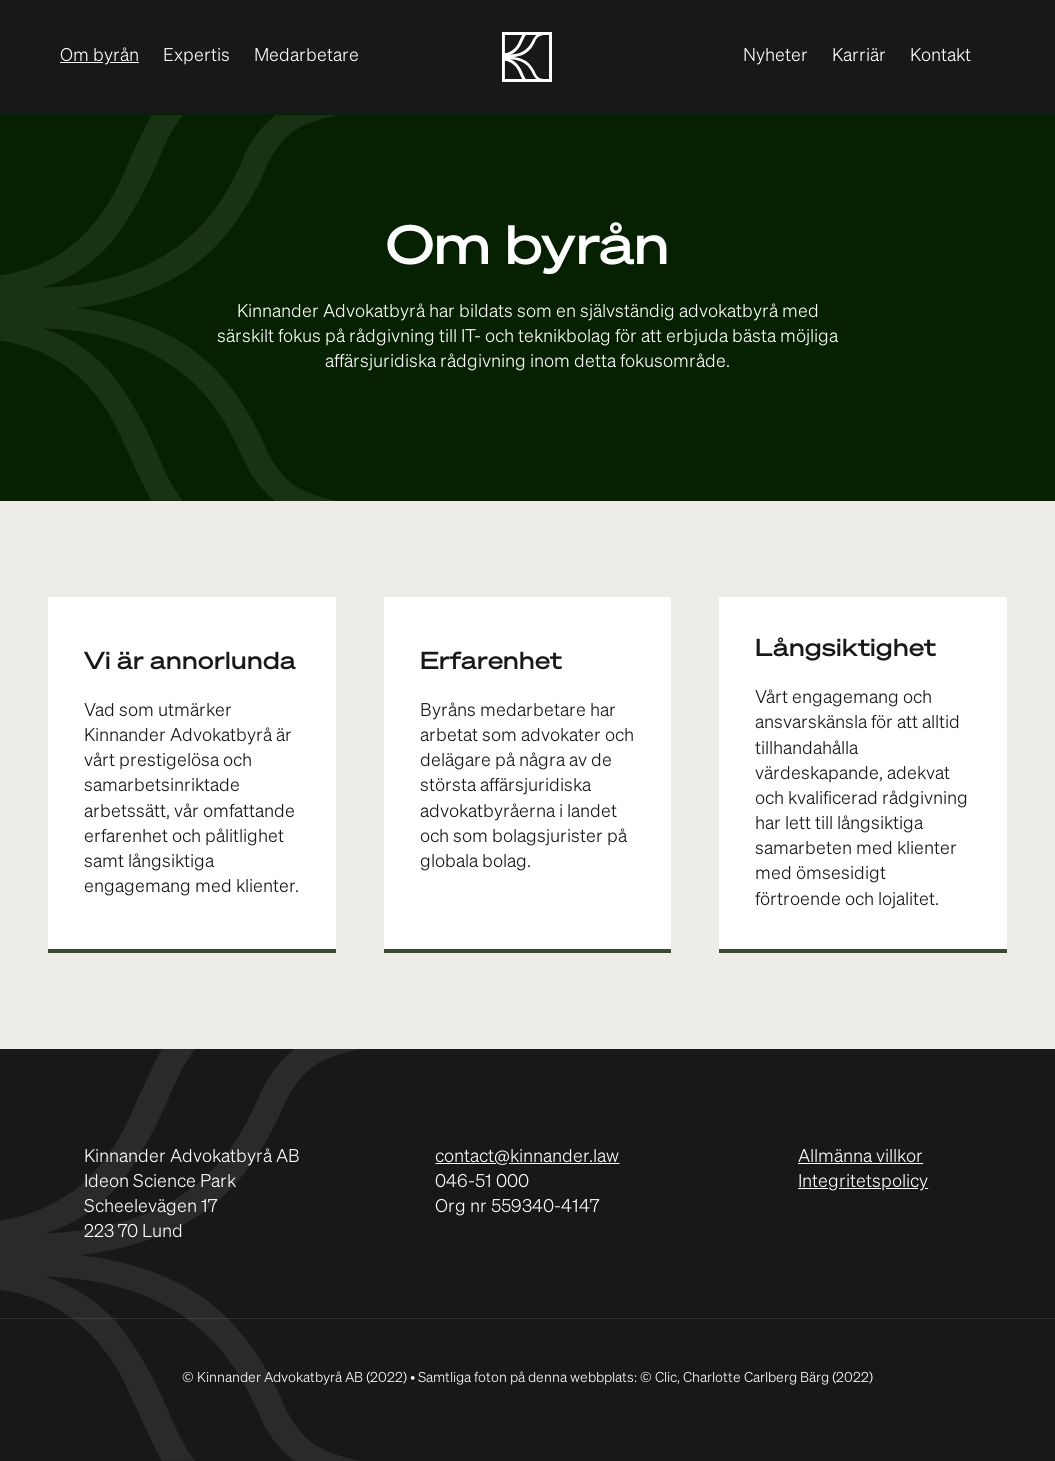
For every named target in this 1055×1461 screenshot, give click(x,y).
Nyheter (775, 56)
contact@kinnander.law (527, 1157)
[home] (527, 57)
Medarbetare (306, 56)
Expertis (196, 56)
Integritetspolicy (863, 1182)
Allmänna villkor (860, 1157)
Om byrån (99, 56)
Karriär (859, 56)
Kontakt (940, 56)
